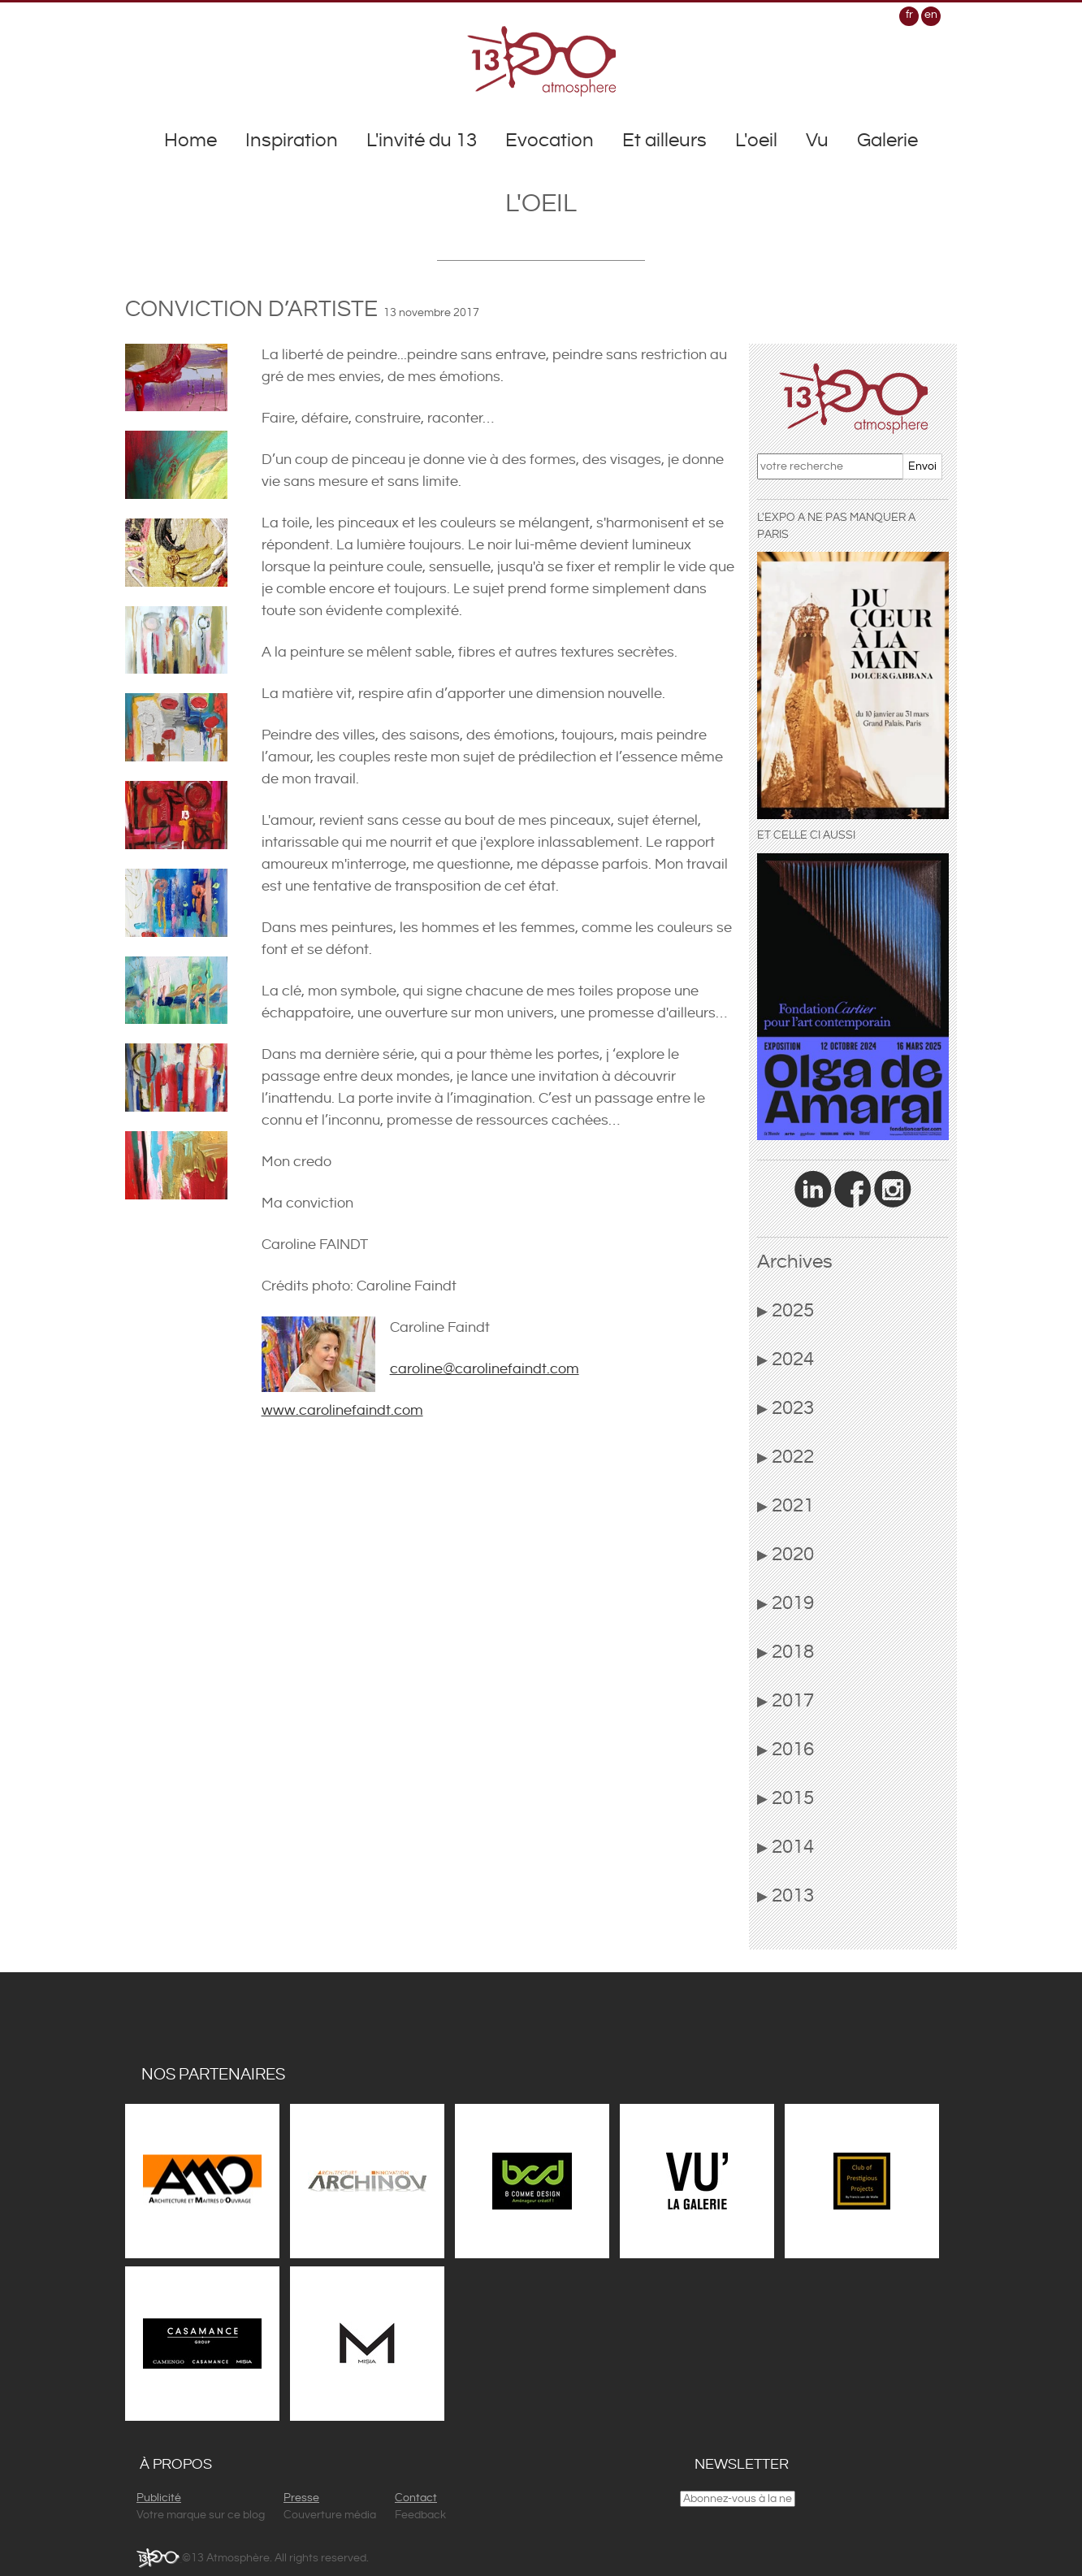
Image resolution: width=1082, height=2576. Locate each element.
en (930, 14)
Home (190, 140)
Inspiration (291, 140)
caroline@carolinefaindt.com (484, 1369)
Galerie (887, 140)
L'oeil (756, 140)
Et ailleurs (664, 140)
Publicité (158, 2498)
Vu (817, 140)
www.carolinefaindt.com (342, 1410)
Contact (416, 2498)
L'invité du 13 (421, 140)
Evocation (549, 140)
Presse (301, 2498)
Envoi (922, 466)
